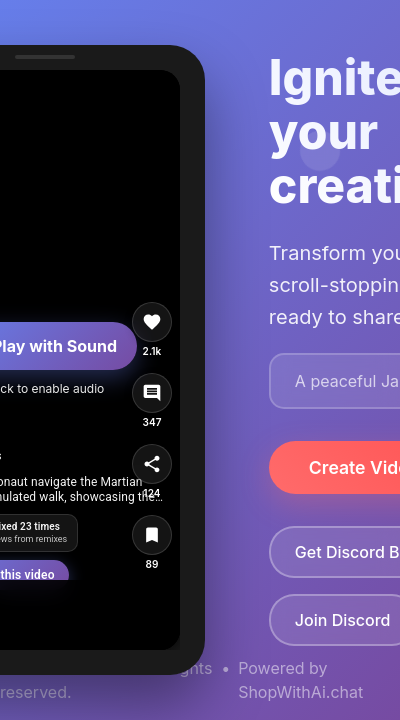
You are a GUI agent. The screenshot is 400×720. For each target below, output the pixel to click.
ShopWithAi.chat (300, 692)
